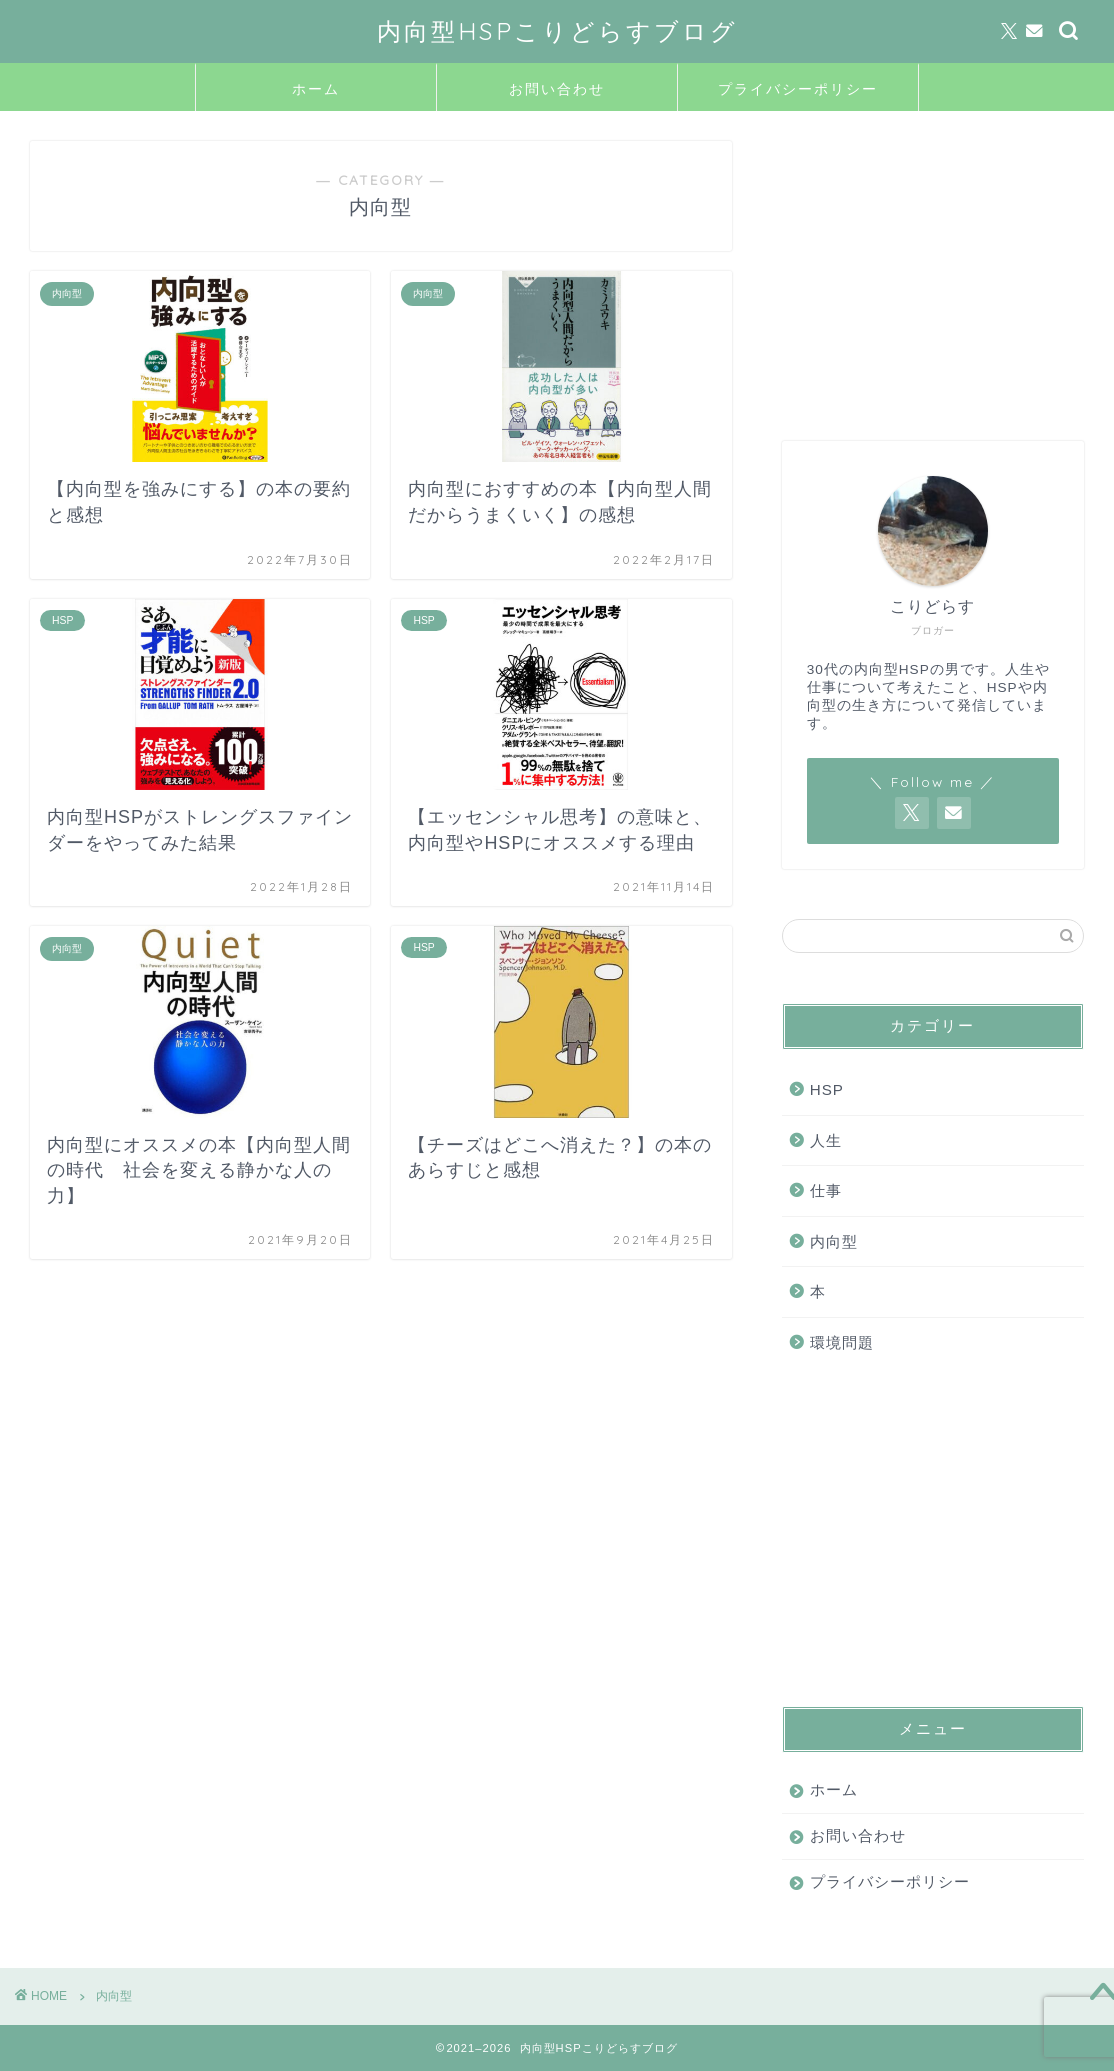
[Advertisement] (928, 266)
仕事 (826, 1190)
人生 (826, 1140)
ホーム (316, 89)
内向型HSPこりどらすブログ (557, 31)
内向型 (834, 1241)
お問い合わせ (557, 89)
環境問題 (842, 1342)
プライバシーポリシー (798, 89)
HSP (827, 1089)
